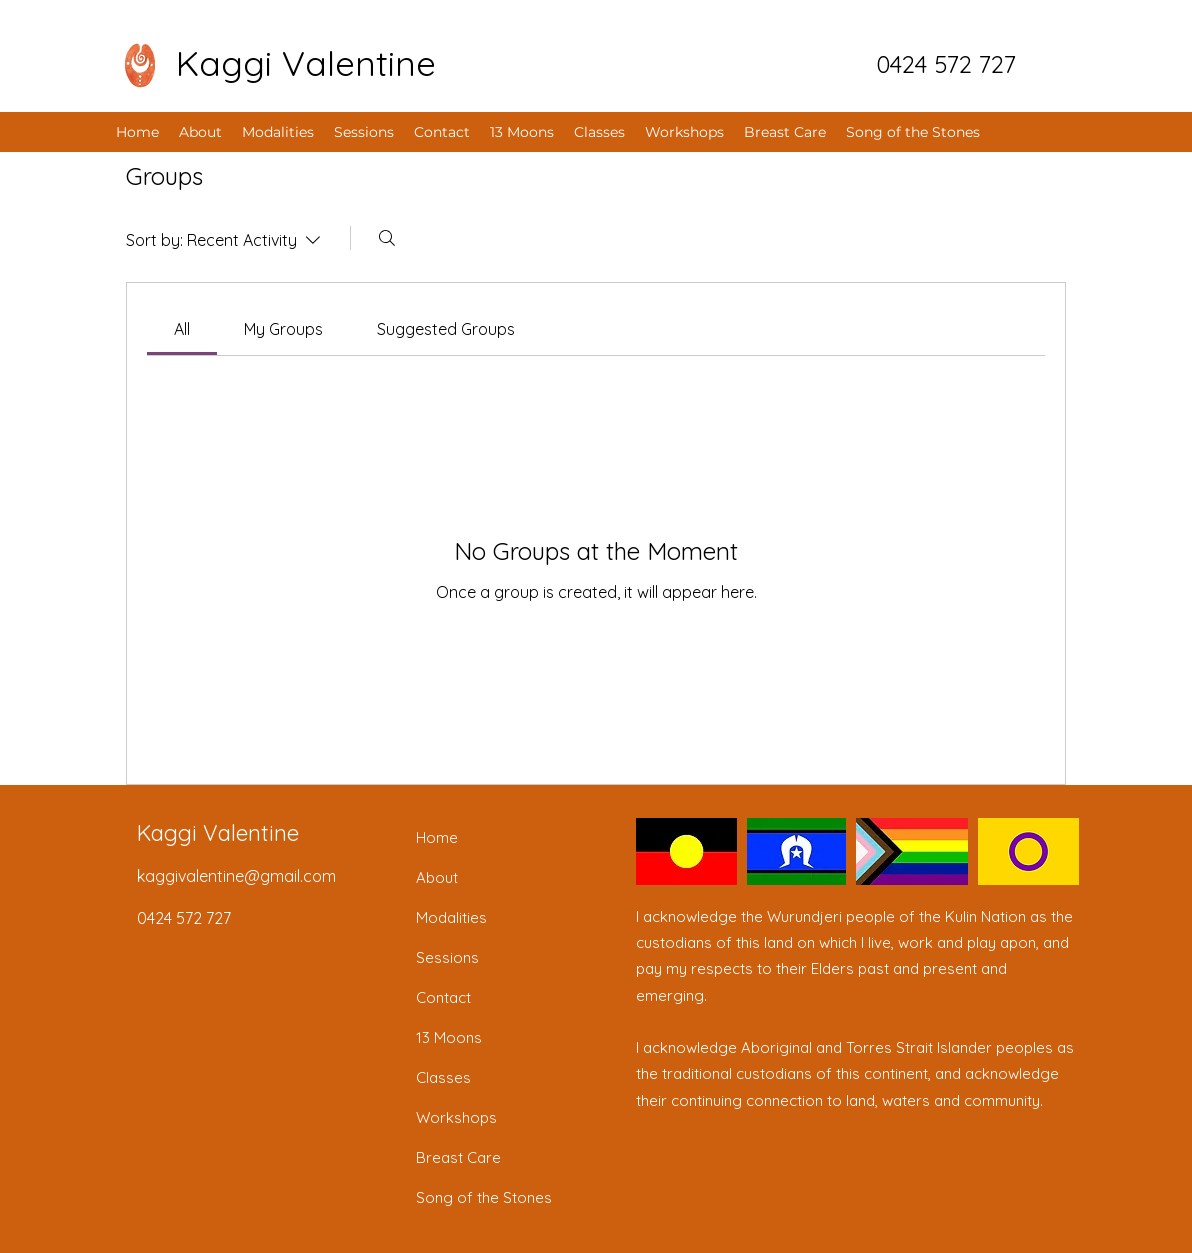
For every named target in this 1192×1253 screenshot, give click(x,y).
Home (437, 837)
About (437, 877)
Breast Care (458, 1157)
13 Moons (449, 1037)
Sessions (447, 957)
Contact (443, 997)
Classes (443, 1077)
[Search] (387, 238)
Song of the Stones (484, 1197)
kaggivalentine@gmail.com (236, 876)
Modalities (451, 917)
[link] (182, 329)
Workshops (456, 1117)
